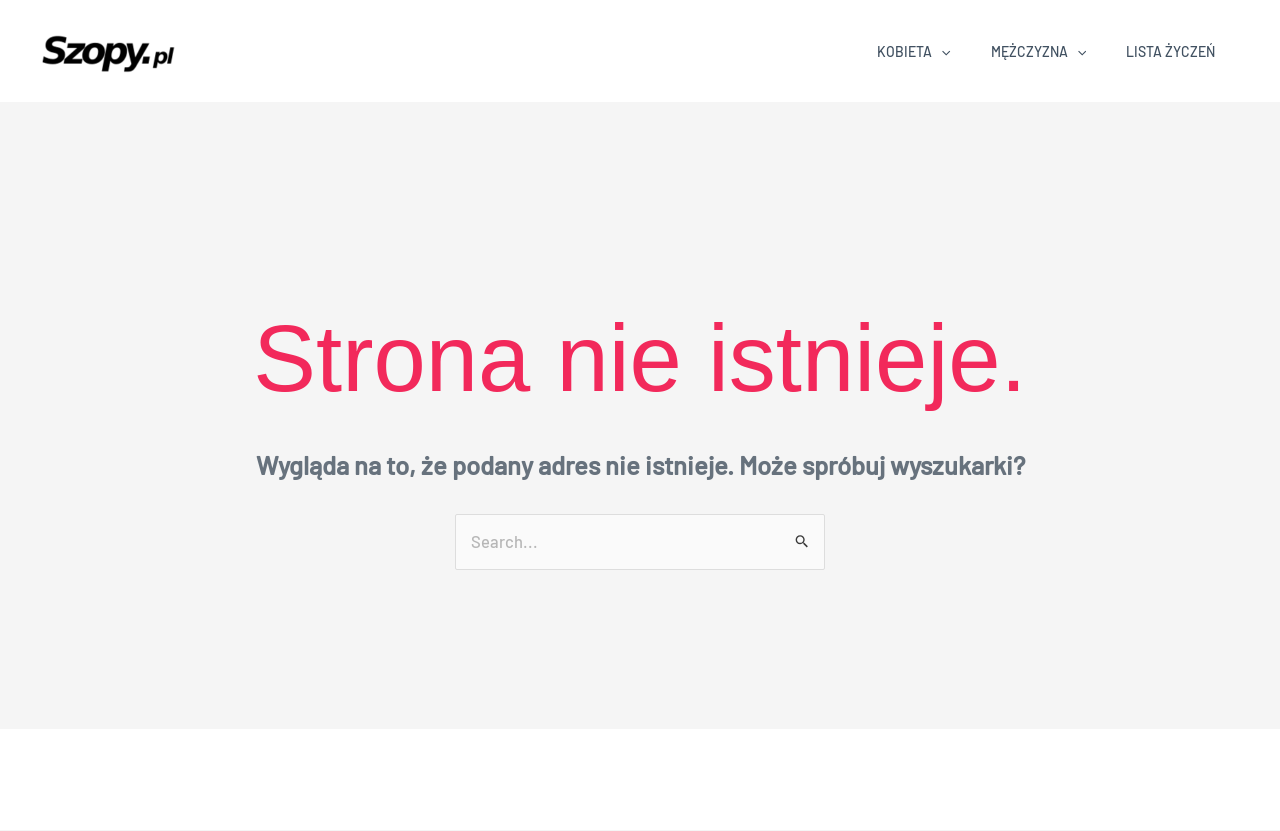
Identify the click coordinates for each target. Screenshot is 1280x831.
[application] (941, 51)
